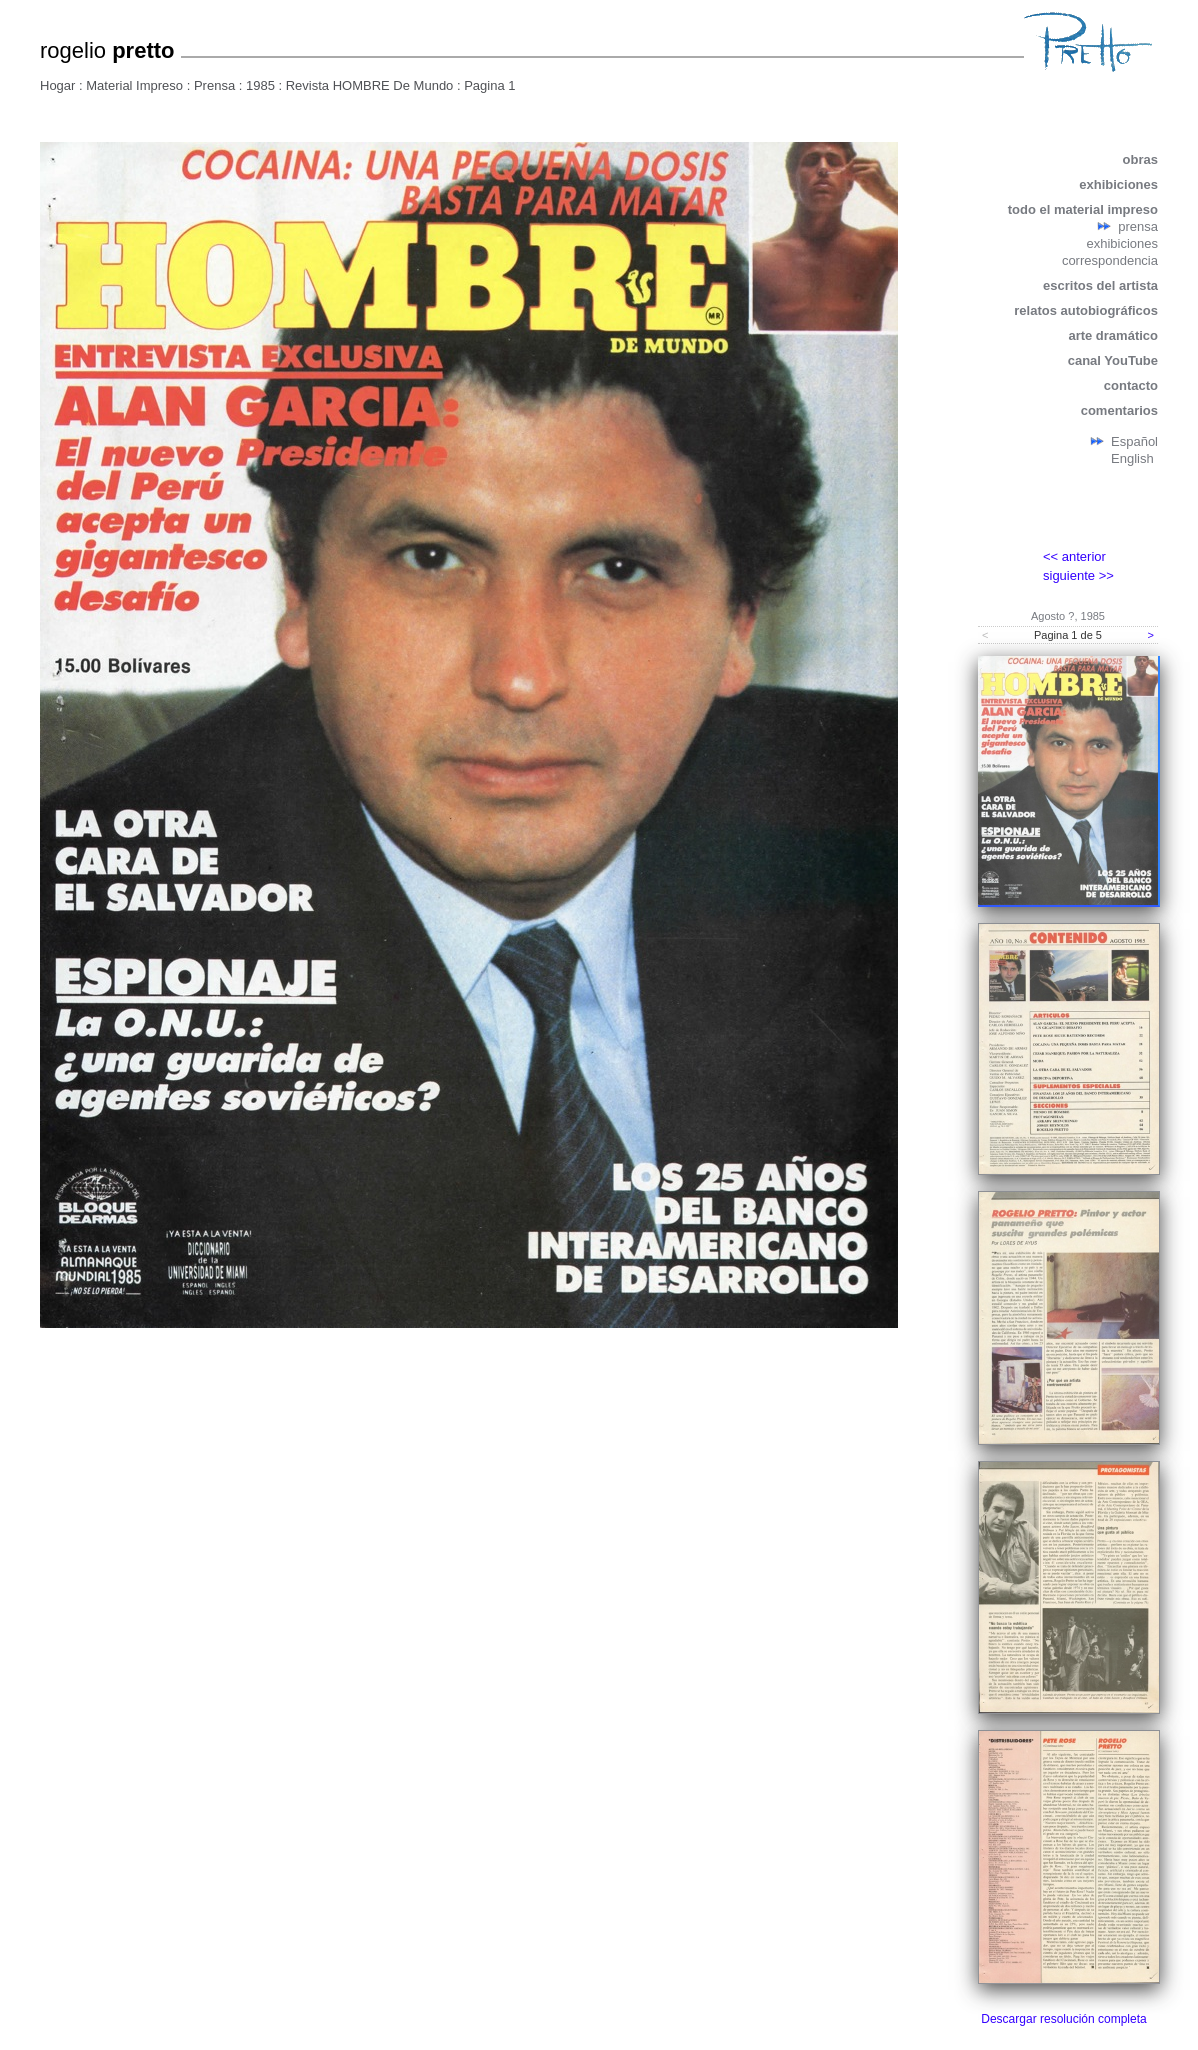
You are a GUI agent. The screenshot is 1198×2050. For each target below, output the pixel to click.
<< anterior (1074, 556)
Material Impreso (134, 85)
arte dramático (1113, 335)
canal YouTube (1113, 360)
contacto (1131, 385)
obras (1140, 159)
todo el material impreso (1083, 209)
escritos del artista (1100, 285)
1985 (260, 85)
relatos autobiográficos (1086, 310)
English (1132, 458)
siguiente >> (1078, 575)
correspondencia (1110, 260)
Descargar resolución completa (1063, 2019)
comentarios (1119, 410)
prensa (1138, 226)
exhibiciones (1118, 184)
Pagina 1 (489, 85)
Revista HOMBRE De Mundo (370, 85)
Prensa (214, 85)
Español (1134, 441)
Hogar (57, 85)
